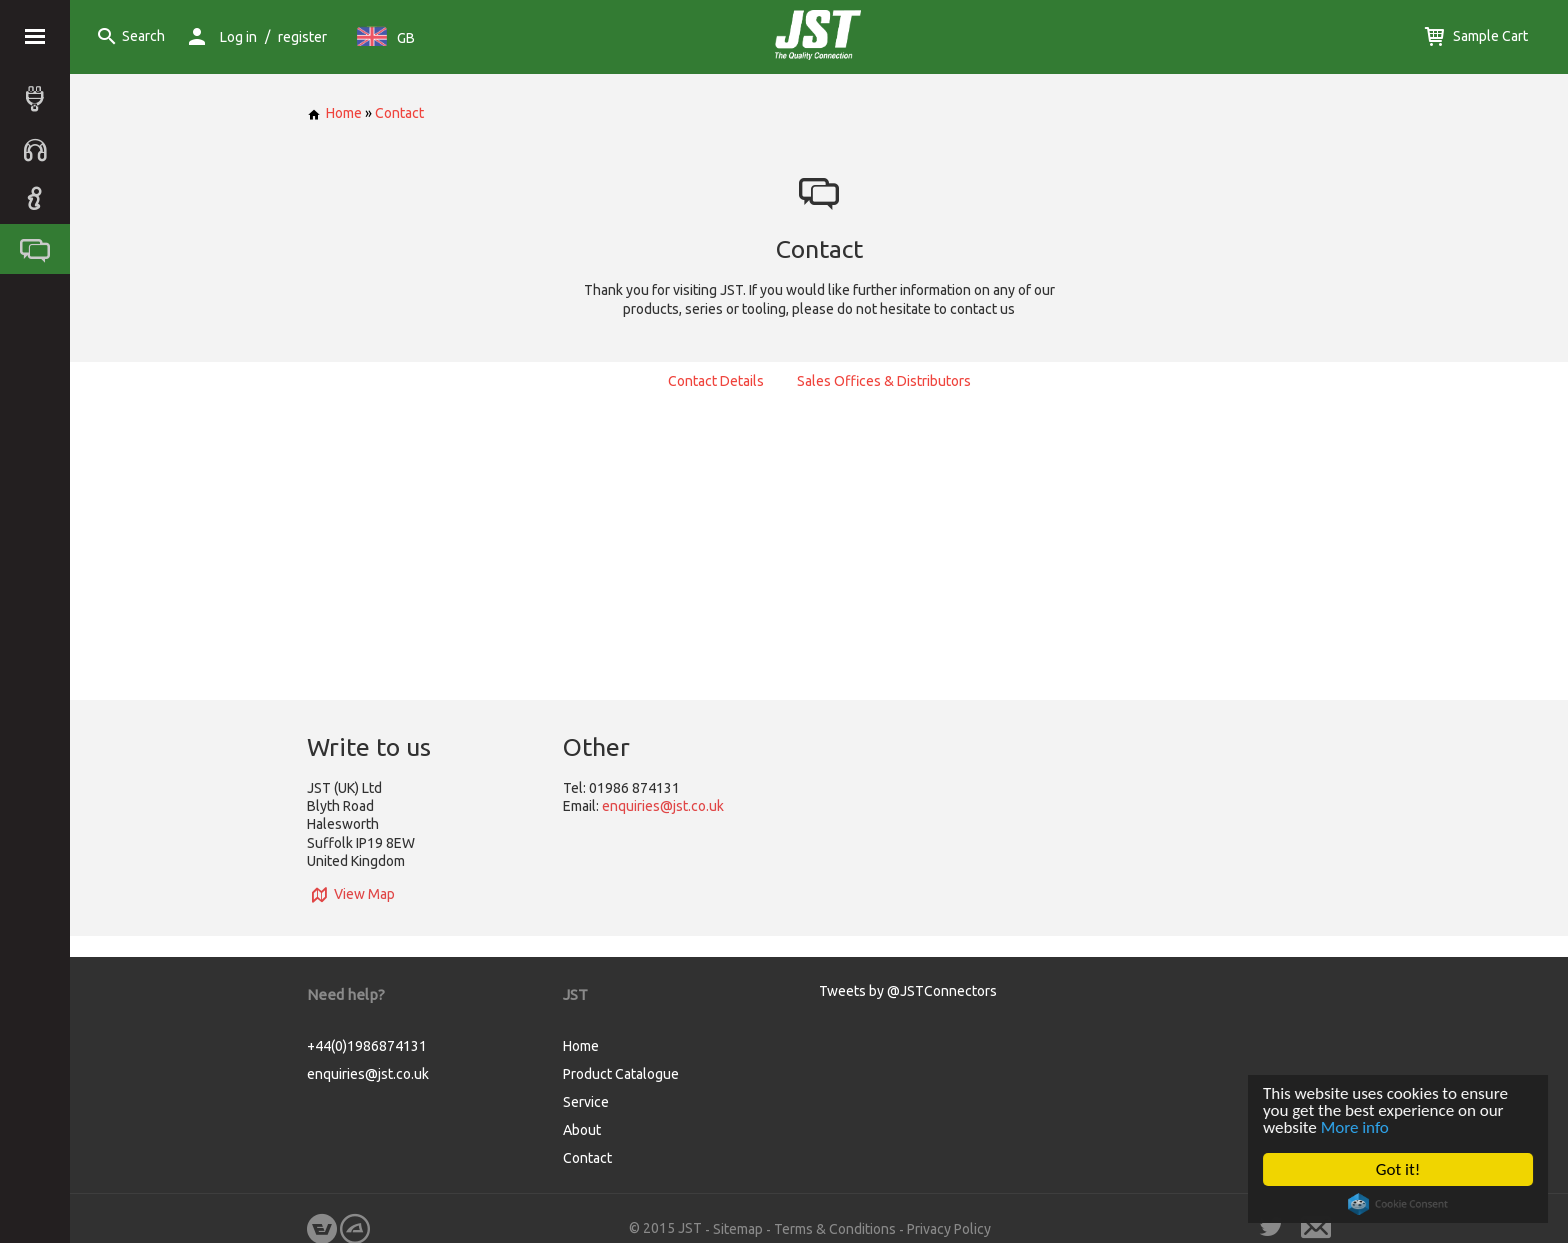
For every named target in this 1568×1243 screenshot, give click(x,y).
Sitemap (738, 1229)
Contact (399, 113)
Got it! (1398, 1169)
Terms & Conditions (835, 1229)
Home (334, 113)
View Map (351, 894)
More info (1355, 1127)
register (302, 37)
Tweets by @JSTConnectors (908, 991)
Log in (238, 37)
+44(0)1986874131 (367, 1046)
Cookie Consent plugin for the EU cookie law (1398, 1204)
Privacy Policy (949, 1229)
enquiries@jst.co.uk (663, 806)
